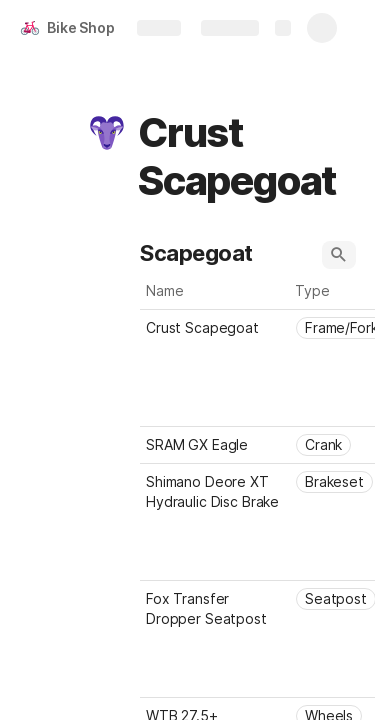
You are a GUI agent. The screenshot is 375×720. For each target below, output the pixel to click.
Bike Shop (81, 27)
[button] (107, 133)
